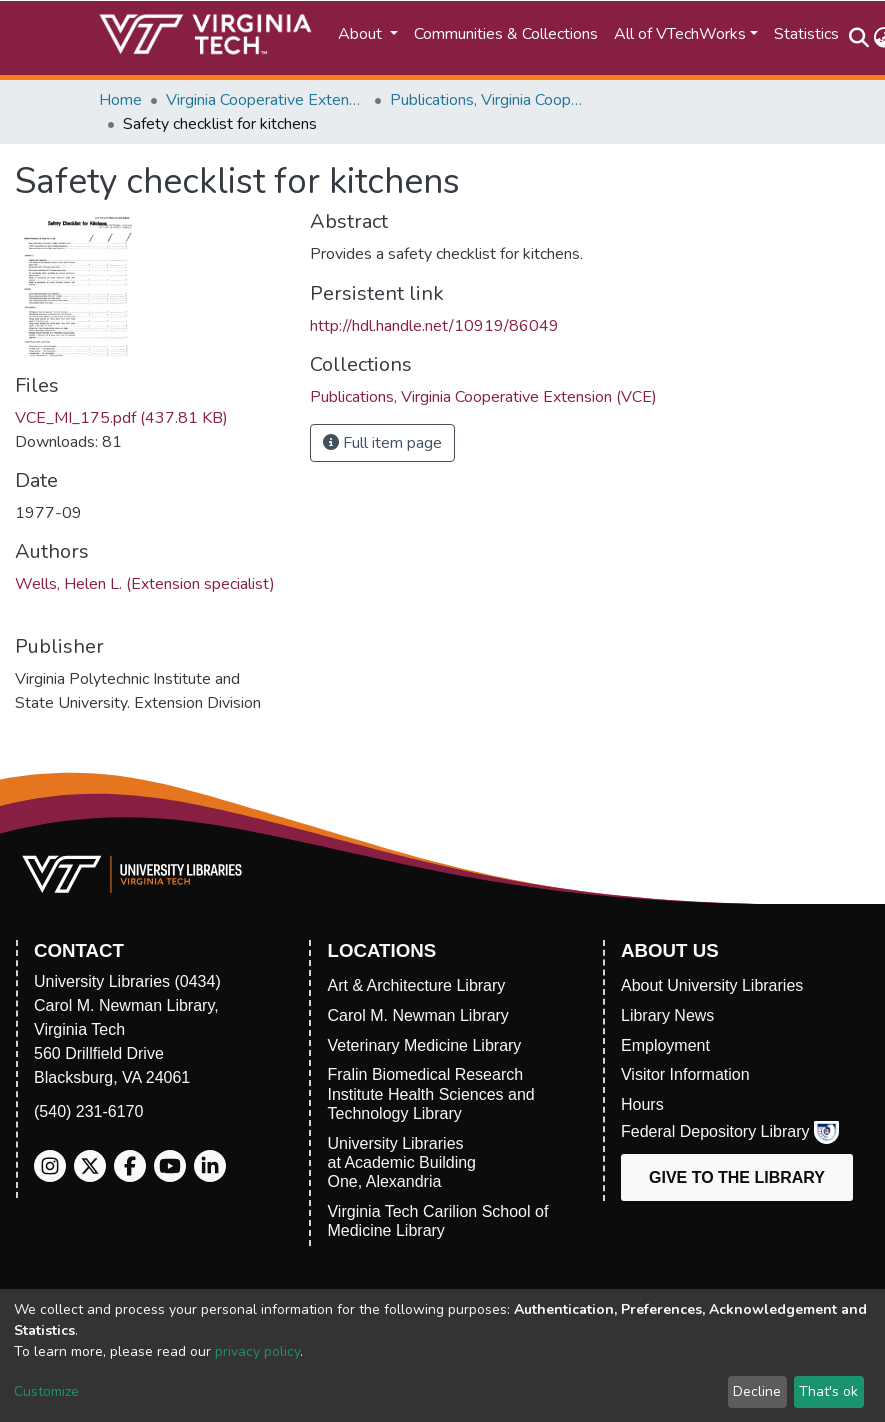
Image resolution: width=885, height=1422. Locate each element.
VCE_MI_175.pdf (121, 418)
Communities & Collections (506, 34)
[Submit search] (859, 38)
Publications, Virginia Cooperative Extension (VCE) (490, 100)
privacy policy (257, 1351)
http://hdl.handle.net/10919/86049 (434, 326)
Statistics (806, 34)
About (362, 34)
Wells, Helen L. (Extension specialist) (145, 584)
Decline (757, 1391)
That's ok (828, 1391)
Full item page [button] (382, 443)
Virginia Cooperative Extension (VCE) (266, 100)
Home (120, 100)
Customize (46, 1391)
